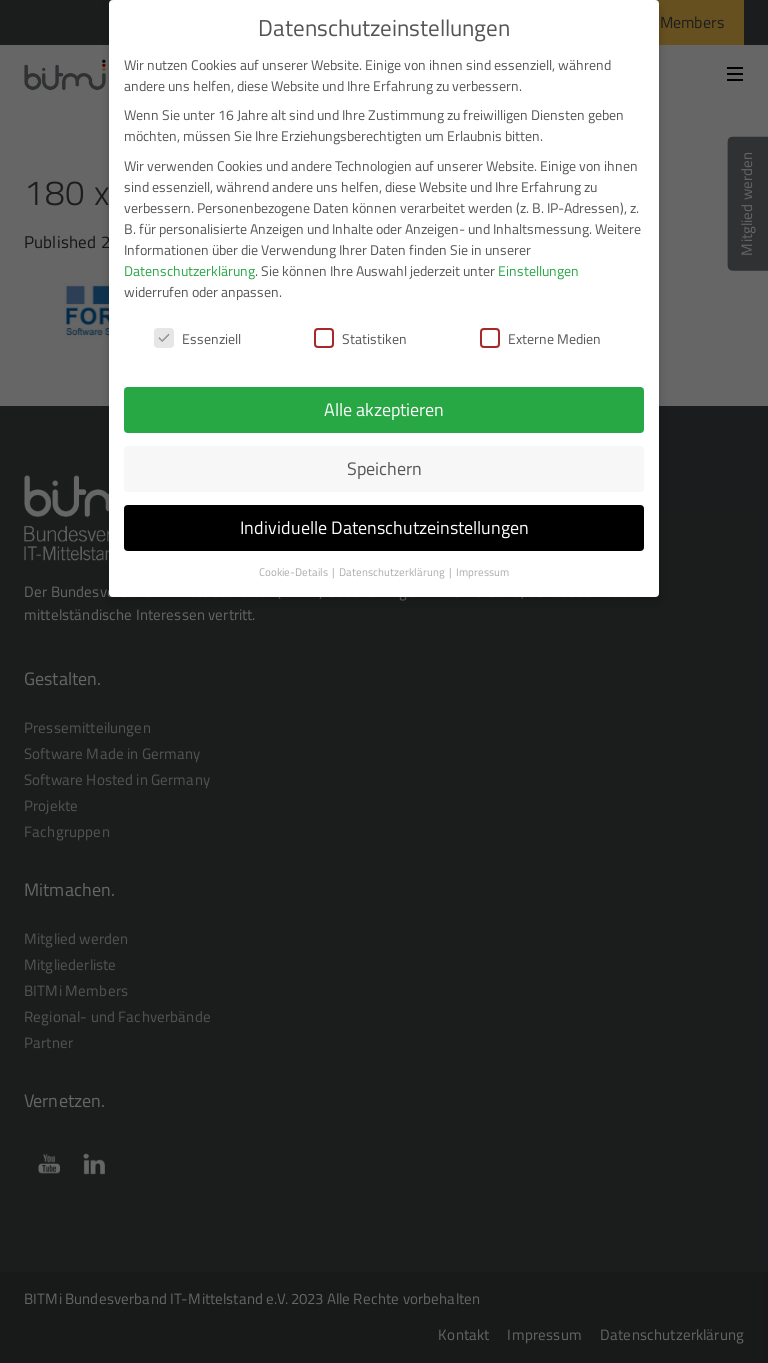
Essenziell (197, 328)
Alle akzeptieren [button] (384, 400)
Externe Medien (540, 328)
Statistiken (360, 328)
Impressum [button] (482, 562)
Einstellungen (538, 260)
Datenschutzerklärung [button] (393, 562)
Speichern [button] (384, 458)
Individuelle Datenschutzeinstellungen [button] (384, 517)
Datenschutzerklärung (189, 260)
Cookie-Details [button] (294, 562)
